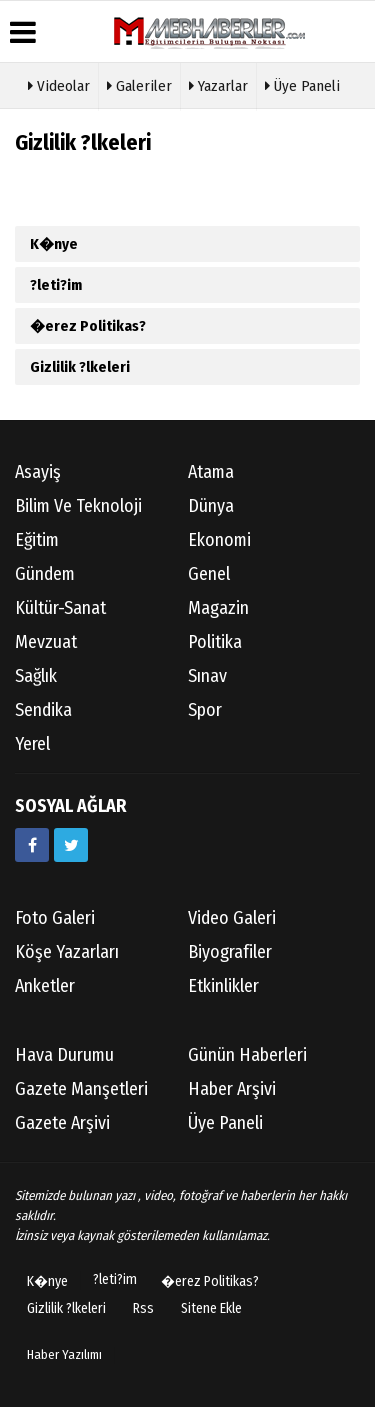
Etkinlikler (223, 986)
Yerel (32, 744)
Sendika (43, 710)
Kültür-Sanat (60, 608)
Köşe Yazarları (67, 952)
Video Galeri (232, 918)
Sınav (207, 676)
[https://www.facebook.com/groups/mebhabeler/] (32, 845)
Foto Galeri (55, 918)
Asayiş (38, 472)
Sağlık (36, 676)
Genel (209, 574)
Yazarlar (218, 84)
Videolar (59, 84)
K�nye (54, 244)
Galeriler (139, 84)
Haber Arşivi (232, 1089)
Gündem (45, 574)
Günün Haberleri (247, 1055)
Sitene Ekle (211, 1308)
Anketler (45, 986)
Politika (215, 642)
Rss (143, 1308)
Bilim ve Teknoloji (78, 506)
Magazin (218, 608)
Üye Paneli (302, 84)
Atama (211, 472)
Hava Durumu (64, 1055)
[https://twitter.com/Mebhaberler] (71, 845)
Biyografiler (230, 952)
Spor (205, 710)
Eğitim (37, 540)
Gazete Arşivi (62, 1123)
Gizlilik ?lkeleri (80, 367)
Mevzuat (46, 642)
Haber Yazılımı (64, 1354)
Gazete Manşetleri (81, 1089)
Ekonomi (219, 540)
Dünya (211, 506)
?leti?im (56, 285)
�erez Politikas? (88, 326)
